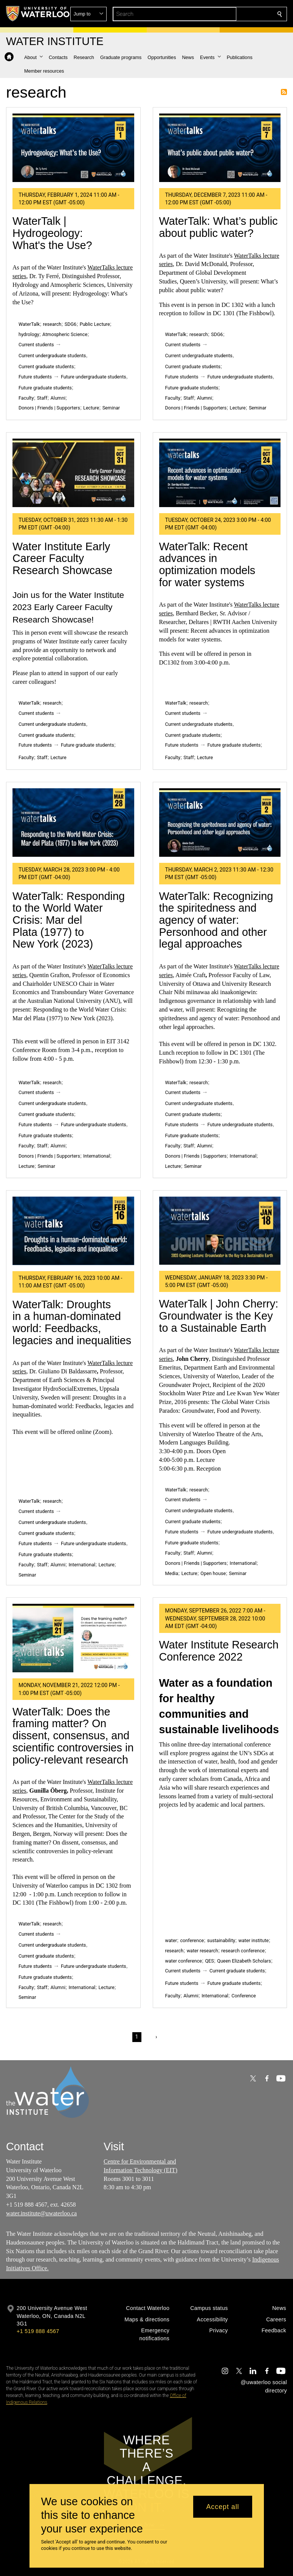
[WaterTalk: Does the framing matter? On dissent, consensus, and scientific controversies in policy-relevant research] (73, 1638)
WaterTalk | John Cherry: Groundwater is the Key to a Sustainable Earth (219, 1316)
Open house (213, 1573)
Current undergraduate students (52, 355)
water (171, 1940)
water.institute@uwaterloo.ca (41, 2213)
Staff (42, 398)
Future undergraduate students (93, 377)
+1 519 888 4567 (38, 2331)
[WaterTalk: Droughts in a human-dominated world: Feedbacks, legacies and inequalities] (73, 1231)
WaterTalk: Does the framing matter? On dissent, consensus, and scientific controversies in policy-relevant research (72, 1736)
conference (192, 1940)
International (96, 1156)
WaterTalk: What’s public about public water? (218, 227)
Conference (243, 1996)
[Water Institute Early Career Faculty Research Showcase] (73, 473)
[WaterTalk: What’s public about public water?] (220, 148)
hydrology (29, 334)
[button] (225, 14)
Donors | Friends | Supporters (49, 408)
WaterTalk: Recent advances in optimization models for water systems (207, 564)
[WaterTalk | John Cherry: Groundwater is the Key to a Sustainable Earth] (220, 1231)
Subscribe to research (284, 92)
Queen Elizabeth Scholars (244, 1961)
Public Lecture (95, 324)
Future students (35, 377)
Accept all (222, 2507)
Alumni (58, 398)
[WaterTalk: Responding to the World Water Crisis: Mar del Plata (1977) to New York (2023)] (73, 822)
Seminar (111, 408)
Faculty (26, 398)
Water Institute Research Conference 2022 (219, 1651)
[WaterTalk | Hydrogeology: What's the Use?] (73, 148)
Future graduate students (45, 388)
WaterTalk (29, 324)
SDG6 (70, 324)
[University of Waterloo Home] (38, 13)
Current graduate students (46, 366)
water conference (183, 1961)
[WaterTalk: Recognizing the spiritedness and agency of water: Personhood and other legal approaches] (220, 822)
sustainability (221, 1940)
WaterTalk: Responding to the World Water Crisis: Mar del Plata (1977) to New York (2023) (68, 920)
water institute (254, 1940)
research (52, 324)
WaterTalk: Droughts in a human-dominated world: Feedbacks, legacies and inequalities (71, 1322)
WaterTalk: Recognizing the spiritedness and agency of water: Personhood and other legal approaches (216, 920)
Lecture (91, 408)
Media (171, 1573)
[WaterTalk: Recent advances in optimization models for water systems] (220, 473)
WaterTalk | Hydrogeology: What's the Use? (52, 233)
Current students (36, 344)
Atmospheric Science (64, 334)
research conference (243, 1950)
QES (209, 1961)
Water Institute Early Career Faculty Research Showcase (62, 558)
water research (202, 1950)
